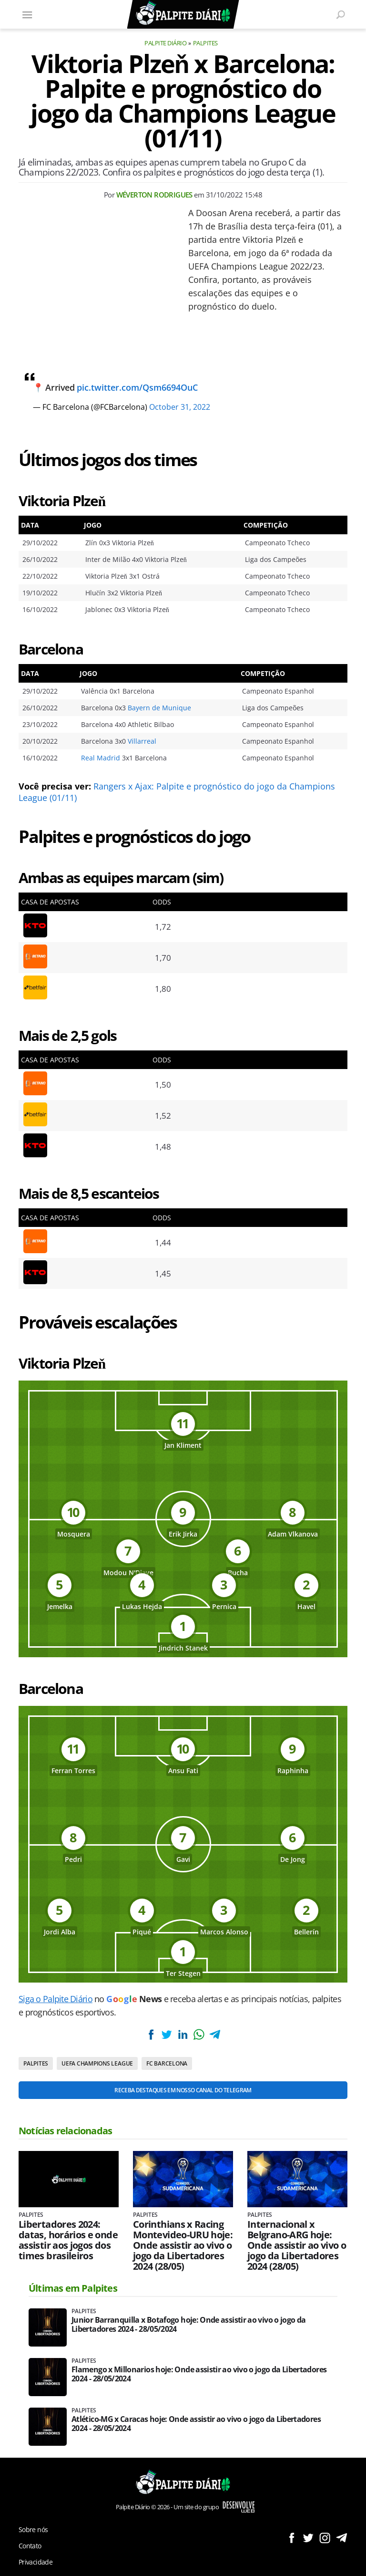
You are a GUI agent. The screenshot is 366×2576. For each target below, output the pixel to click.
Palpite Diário (165, 43)
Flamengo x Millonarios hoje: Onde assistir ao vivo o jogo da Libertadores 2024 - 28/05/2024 (198, 2374)
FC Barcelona (166, 2063)
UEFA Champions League (97, 2063)
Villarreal (142, 741)
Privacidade (35, 2561)
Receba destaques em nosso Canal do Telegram (182, 2090)
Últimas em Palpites (73, 2288)
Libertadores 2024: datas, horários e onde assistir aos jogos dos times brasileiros (68, 2240)
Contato (30, 2545)
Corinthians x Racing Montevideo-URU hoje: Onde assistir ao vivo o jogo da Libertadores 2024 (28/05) (183, 2245)
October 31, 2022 (179, 407)
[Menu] (27, 14)
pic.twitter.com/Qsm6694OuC (137, 387)
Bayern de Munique (159, 707)
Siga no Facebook (291, 2538)
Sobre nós (33, 2529)
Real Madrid (100, 757)
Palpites (205, 43)
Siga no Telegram (341, 2538)
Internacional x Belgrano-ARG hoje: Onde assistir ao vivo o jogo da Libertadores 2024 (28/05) (296, 2245)
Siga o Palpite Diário (55, 1999)
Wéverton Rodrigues (154, 194)
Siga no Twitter (308, 2538)
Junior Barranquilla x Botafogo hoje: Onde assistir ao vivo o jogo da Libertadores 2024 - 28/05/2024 (188, 2325)
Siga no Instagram (325, 2538)
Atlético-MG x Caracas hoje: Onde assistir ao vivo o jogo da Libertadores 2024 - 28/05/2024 (196, 2424)
